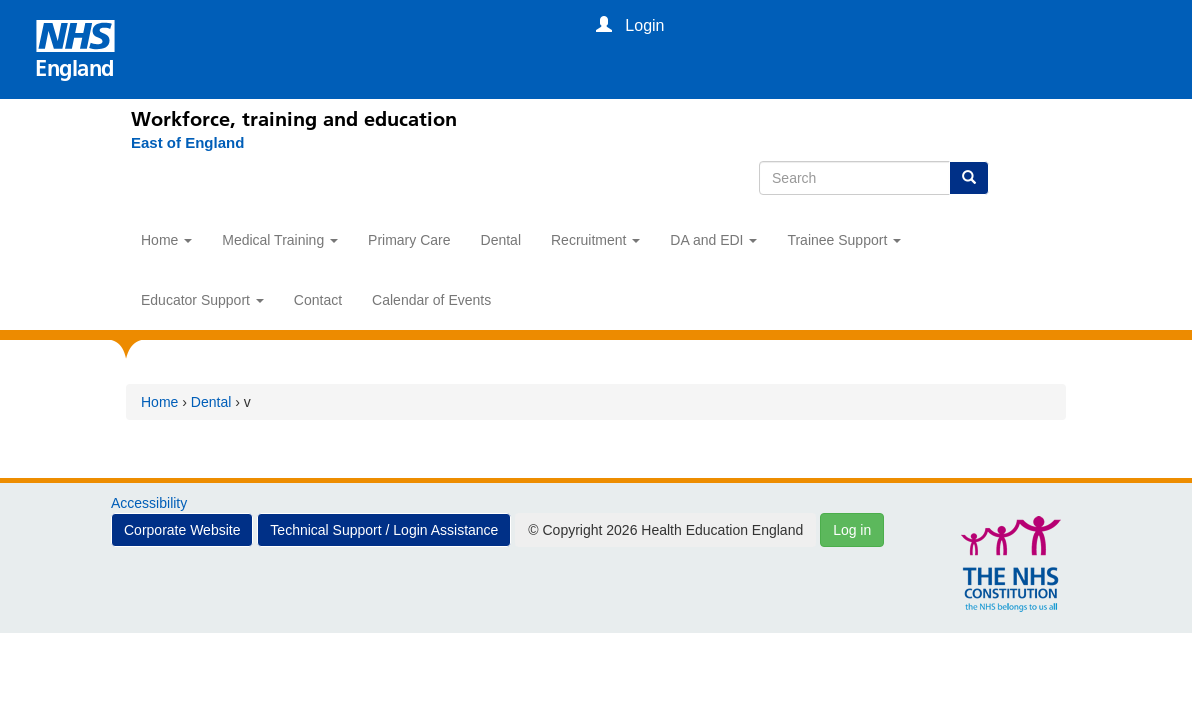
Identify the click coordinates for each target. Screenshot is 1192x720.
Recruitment (595, 240)
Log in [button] (852, 530)
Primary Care (409, 240)
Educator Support (202, 300)
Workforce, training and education (294, 119)
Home (166, 240)
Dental (501, 240)
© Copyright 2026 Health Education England (665, 530)
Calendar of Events (431, 300)
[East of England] (177, 143)
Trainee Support (844, 240)
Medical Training (280, 240)
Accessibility (149, 503)
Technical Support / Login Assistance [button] (384, 530)
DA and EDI (713, 240)
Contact (318, 300)
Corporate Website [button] (182, 530)
